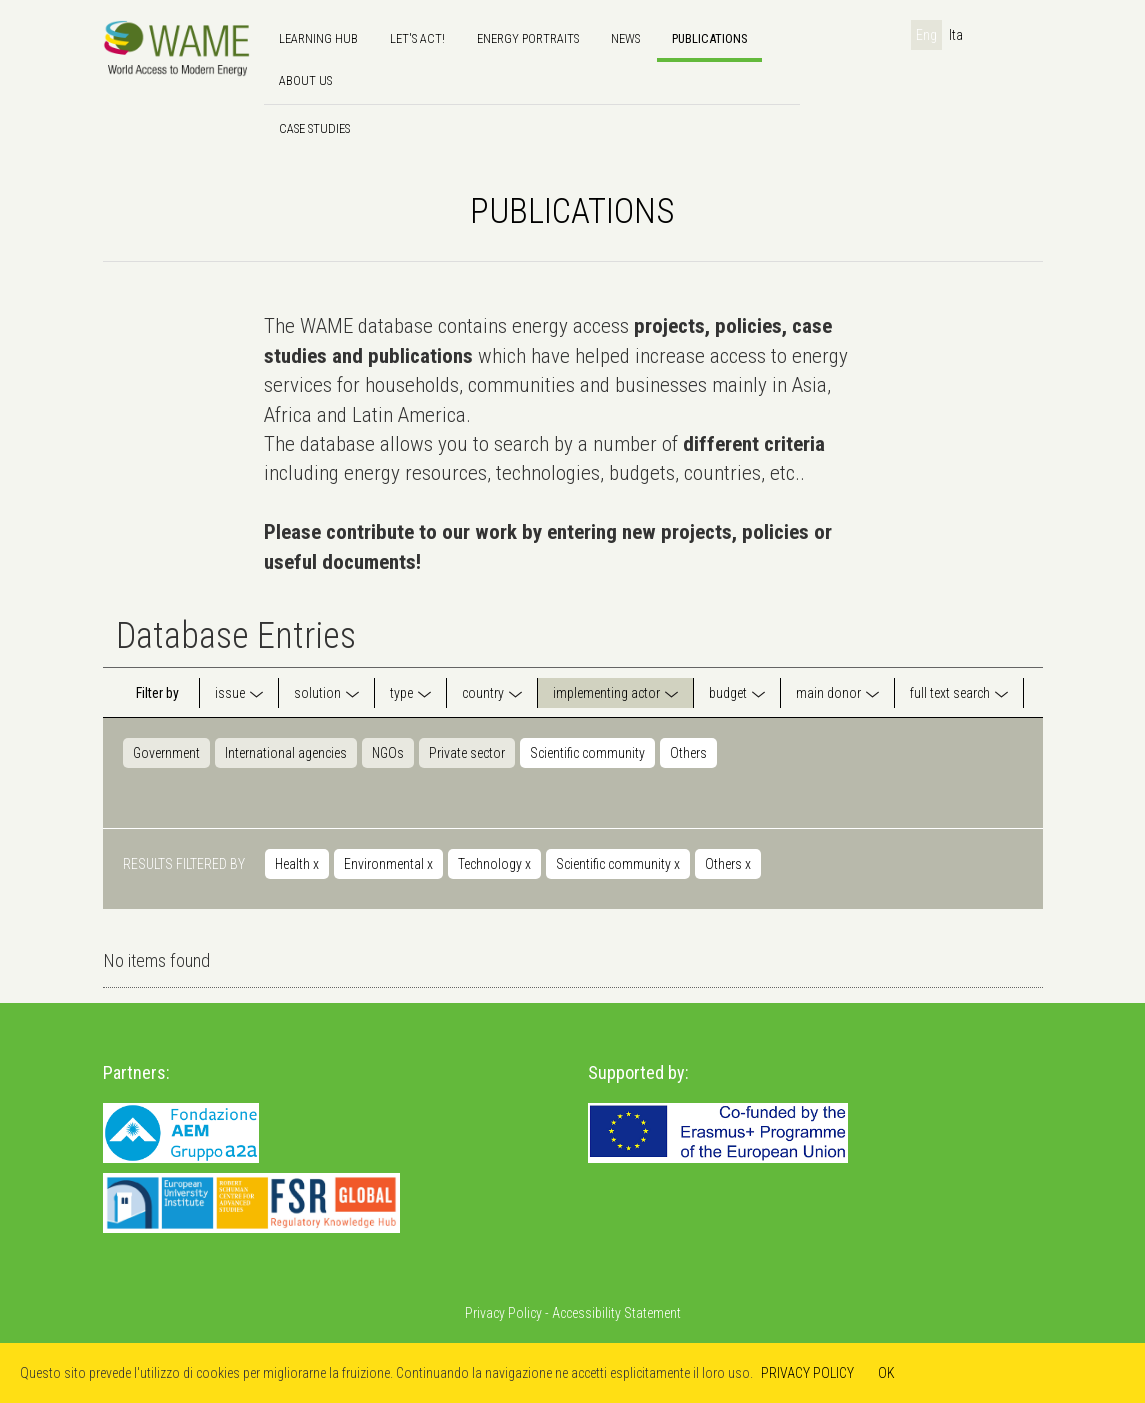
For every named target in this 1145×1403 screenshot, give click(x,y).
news (625, 38)
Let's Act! (417, 38)
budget (728, 693)
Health (297, 864)
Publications (709, 38)
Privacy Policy (503, 1313)
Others (688, 753)
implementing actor (606, 693)
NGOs (388, 753)
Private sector (467, 753)
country (483, 693)
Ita (956, 35)
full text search (950, 693)
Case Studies (314, 128)
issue (230, 693)
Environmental (388, 864)
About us (305, 80)
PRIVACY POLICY (807, 1373)
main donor (828, 693)
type (401, 693)
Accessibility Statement (616, 1313)
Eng (926, 35)
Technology (494, 864)
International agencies (286, 753)
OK (886, 1373)
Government (166, 753)
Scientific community (587, 753)
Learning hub (318, 38)
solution (317, 693)
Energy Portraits (528, 38)
